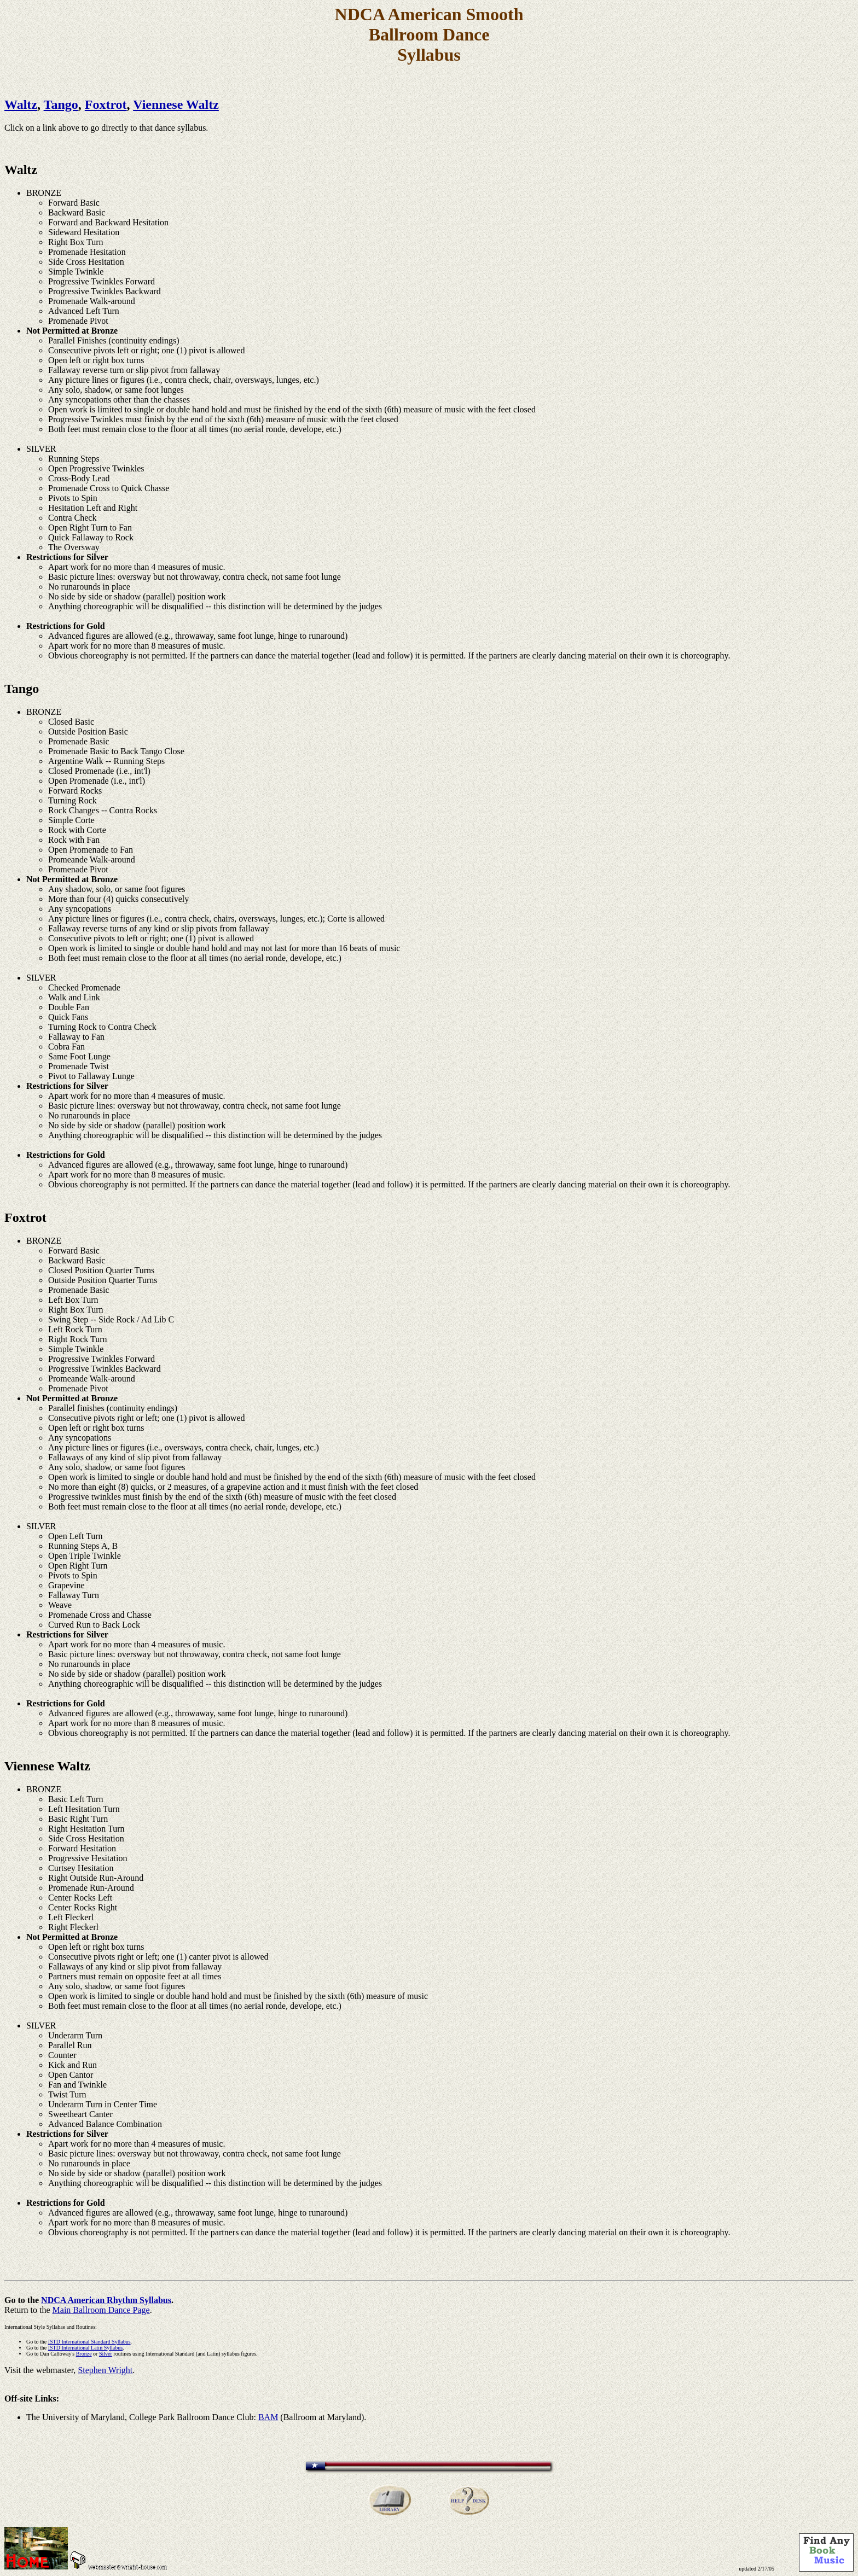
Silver (105, 2354)
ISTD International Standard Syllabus (89, 2342)
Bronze (84, 2354)
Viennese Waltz (176, 104)
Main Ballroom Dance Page (101, 2310)
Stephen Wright (105, 2370)
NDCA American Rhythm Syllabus (106, 2300)
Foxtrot (106, 104)
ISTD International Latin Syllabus (85, 2348)
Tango (61, 104)
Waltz (20, 104)
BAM (268, 2417)
